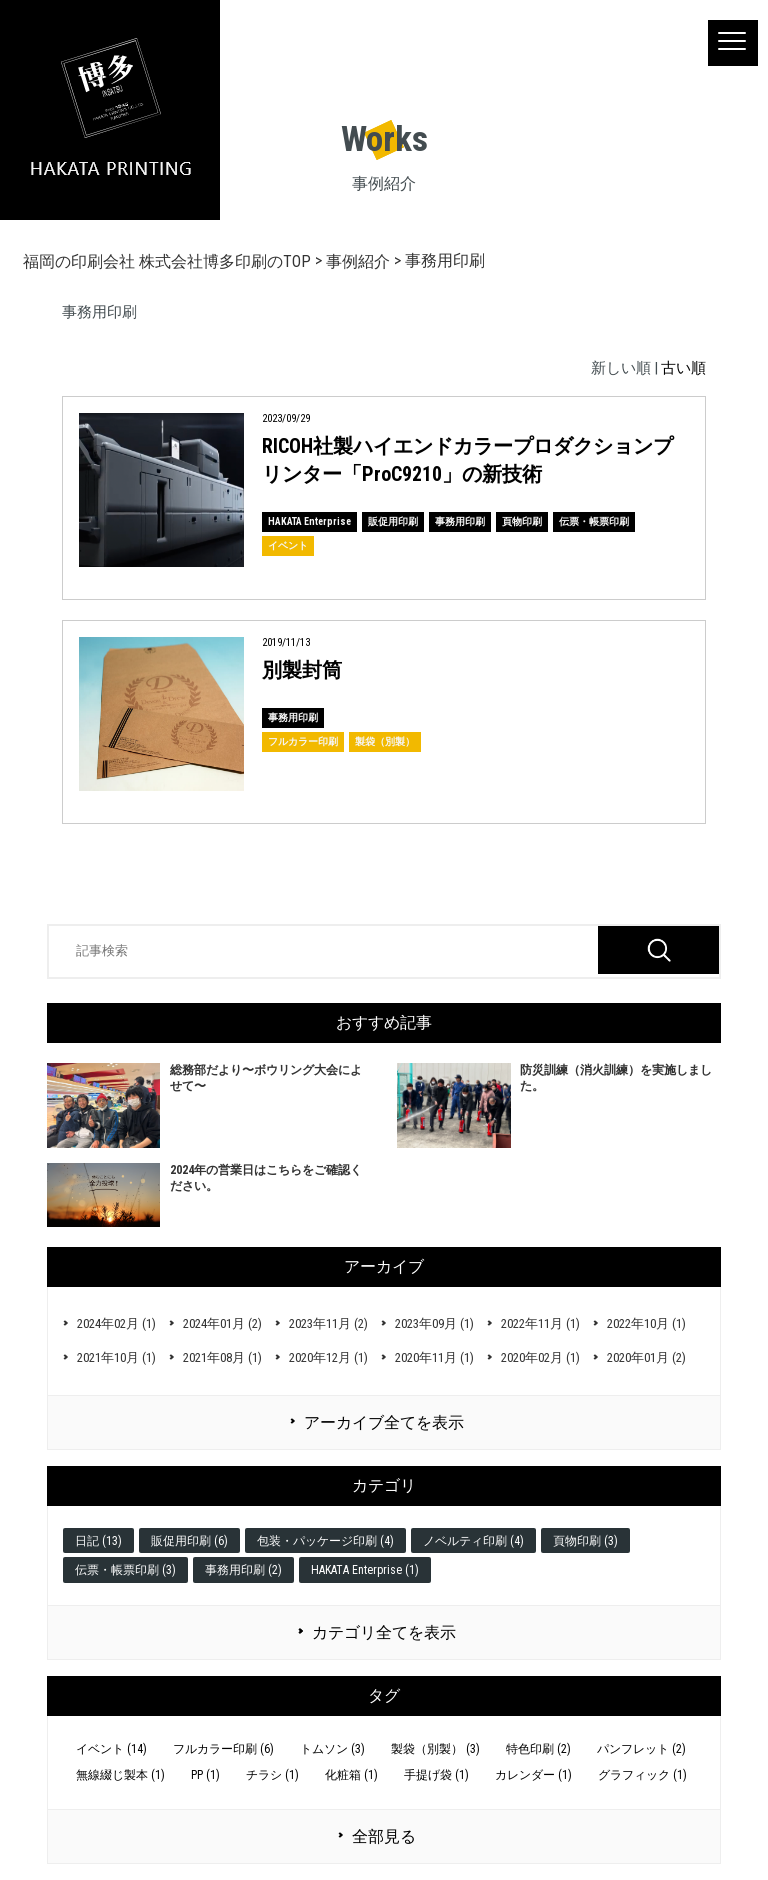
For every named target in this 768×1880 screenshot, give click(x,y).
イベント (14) (111, 1749)
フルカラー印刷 (303, 741)
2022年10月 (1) (646, 1323)
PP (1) (205, 1775)
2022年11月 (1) (540, 1323)
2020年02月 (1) (540, 1357)
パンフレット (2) (641, 1749)
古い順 (683, 368)
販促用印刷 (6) (189, 1541)
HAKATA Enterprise (309, 521)
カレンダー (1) (533, 1775)
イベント (288, 545)
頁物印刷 (522, 521)
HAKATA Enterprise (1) (365, 1570)
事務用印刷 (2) (243, 1570)
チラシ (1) (272, 1775)
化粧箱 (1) (351, 1775)
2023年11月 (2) (328, 1323)
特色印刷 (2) (538, 1749)
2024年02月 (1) (116, 1323)
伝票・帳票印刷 (594, 521)
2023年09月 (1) (434, 1323)
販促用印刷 (393, 521)
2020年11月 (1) (434, 1357)
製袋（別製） (385, 741)
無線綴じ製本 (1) (120, 1775)
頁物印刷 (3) (585, 1541)
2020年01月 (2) (646, 1357)
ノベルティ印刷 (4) (473, 1541)
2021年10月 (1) (116, 1357)
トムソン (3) (332, 1749)
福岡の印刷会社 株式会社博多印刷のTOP (167, 261)
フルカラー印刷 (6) (223, 1749)
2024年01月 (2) (222, 1323)
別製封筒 (302, 670)
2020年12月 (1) (328, 1357)
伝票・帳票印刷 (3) (125, 1570)
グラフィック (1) (642, 1775)
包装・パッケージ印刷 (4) (325, 1541)
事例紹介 (358, 261)
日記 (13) (98, 1541)
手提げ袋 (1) (436, 1775)
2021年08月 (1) (222, 1357)
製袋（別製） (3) (435, 1749)
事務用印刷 (460, 521)
